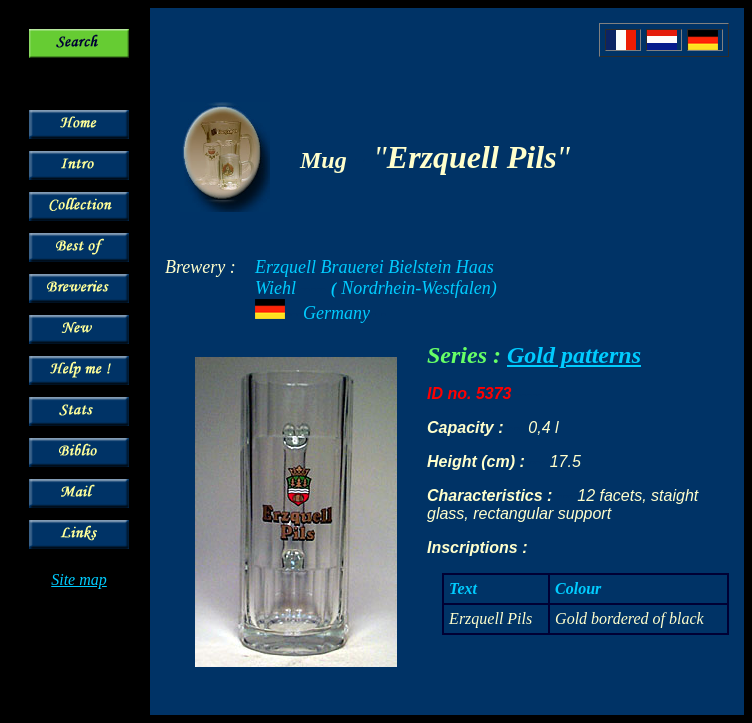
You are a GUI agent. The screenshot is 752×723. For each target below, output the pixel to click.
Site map (79, 579)
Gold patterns (574, 355)
